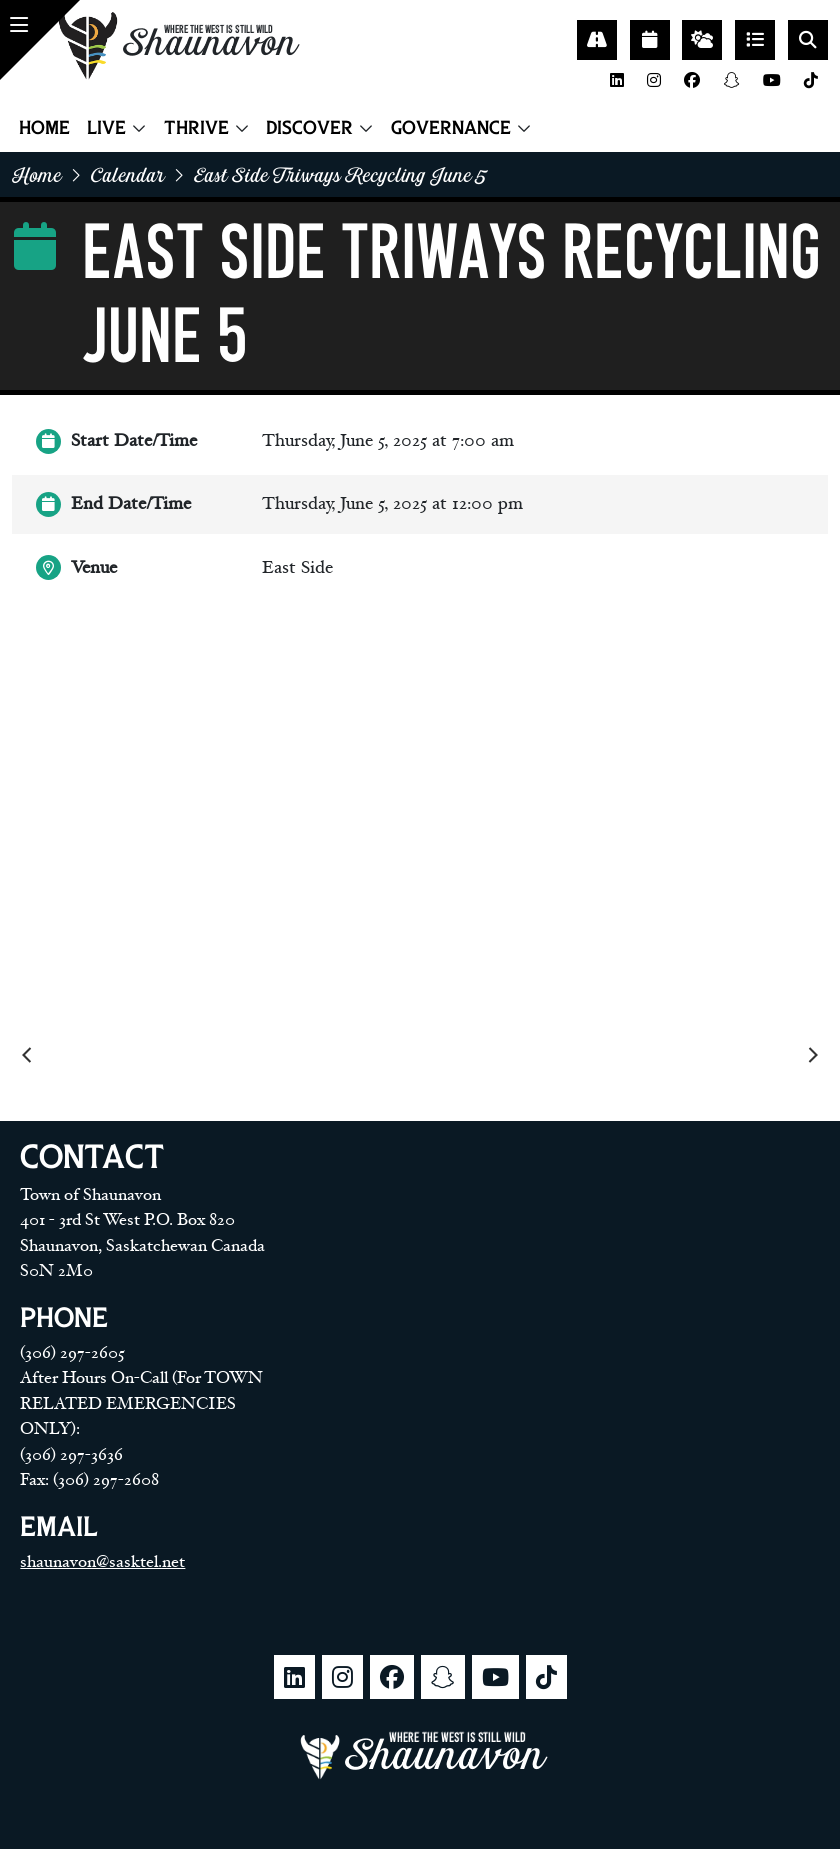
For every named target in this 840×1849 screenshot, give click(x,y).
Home (44, 127)
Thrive (196, 127)
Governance (451, 127)
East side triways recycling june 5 (340, 174)
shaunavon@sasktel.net (102, 1562)
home (37, 174)
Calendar (128, 174)
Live (106, 127)
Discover (309, 127)
